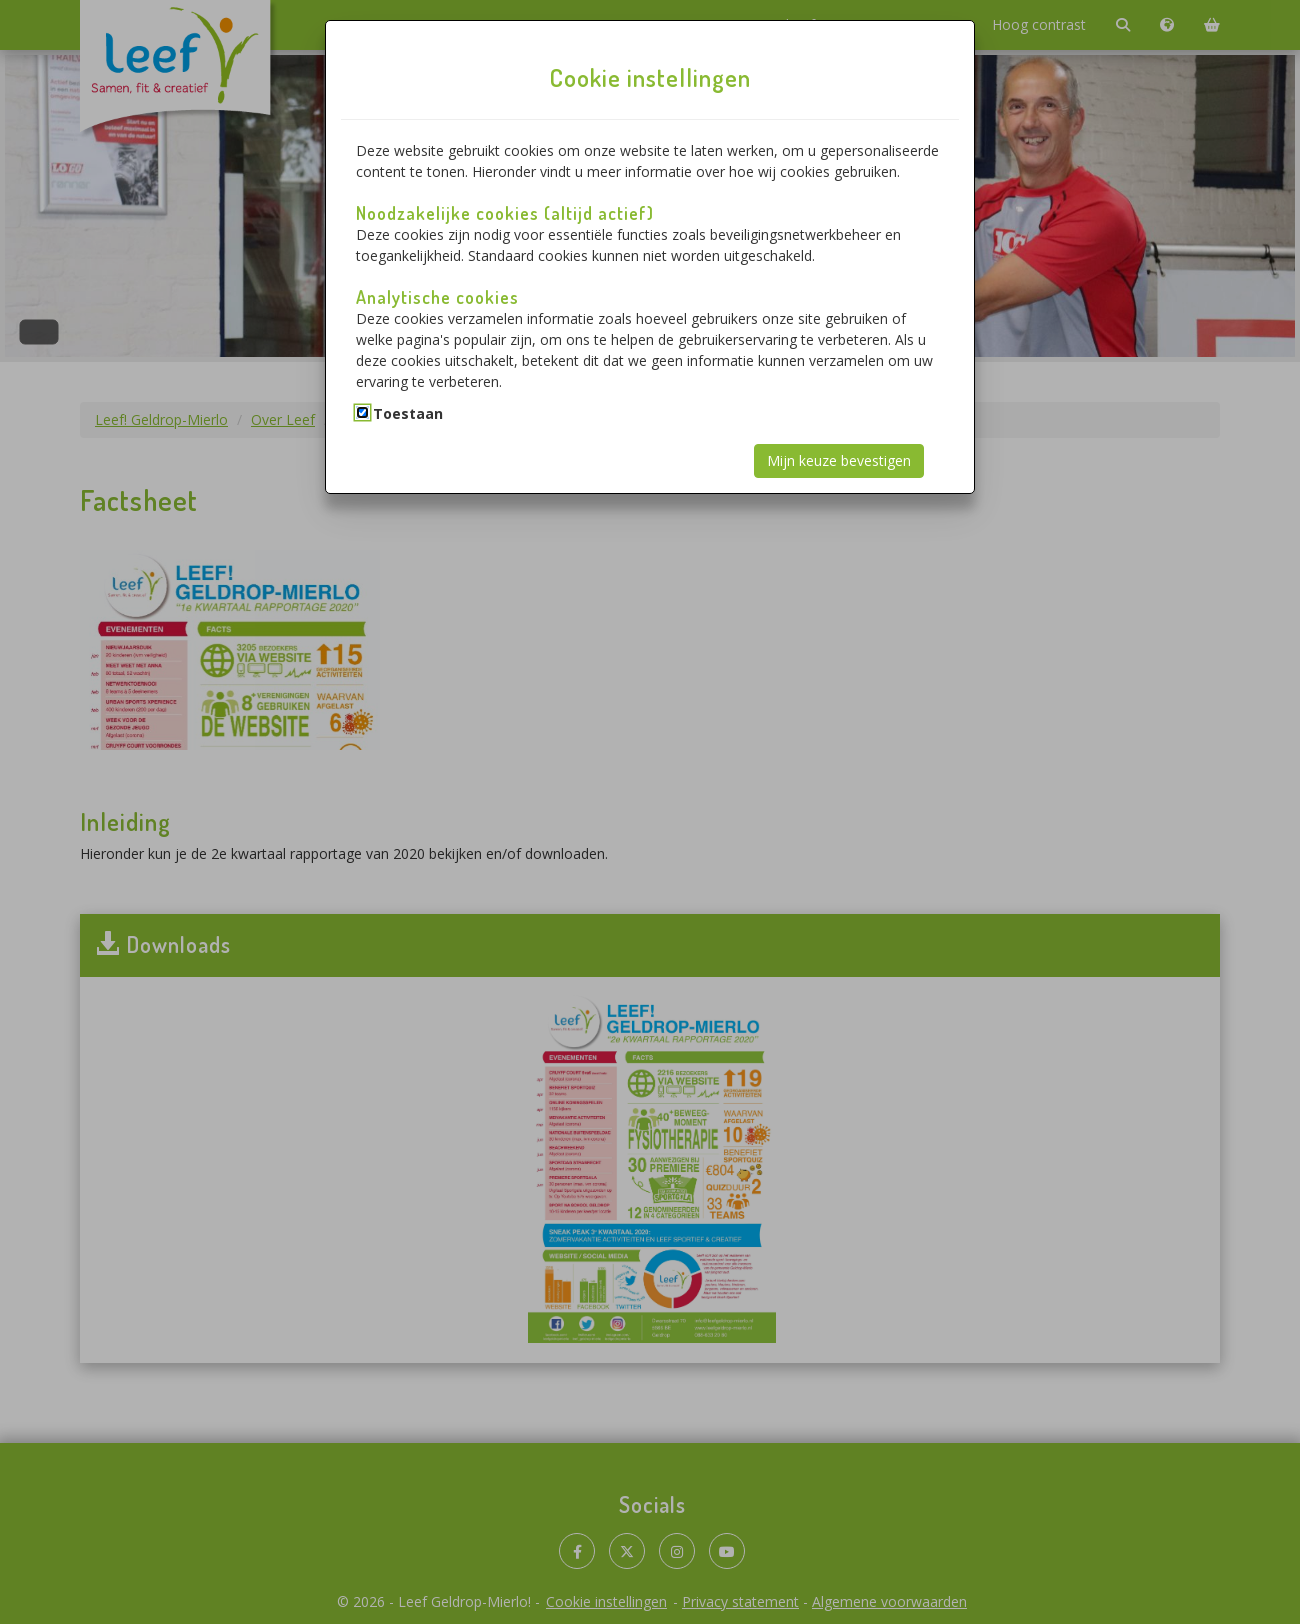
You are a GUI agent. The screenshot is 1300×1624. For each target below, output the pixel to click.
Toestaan (408, 413)
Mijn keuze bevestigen (839, 460)
